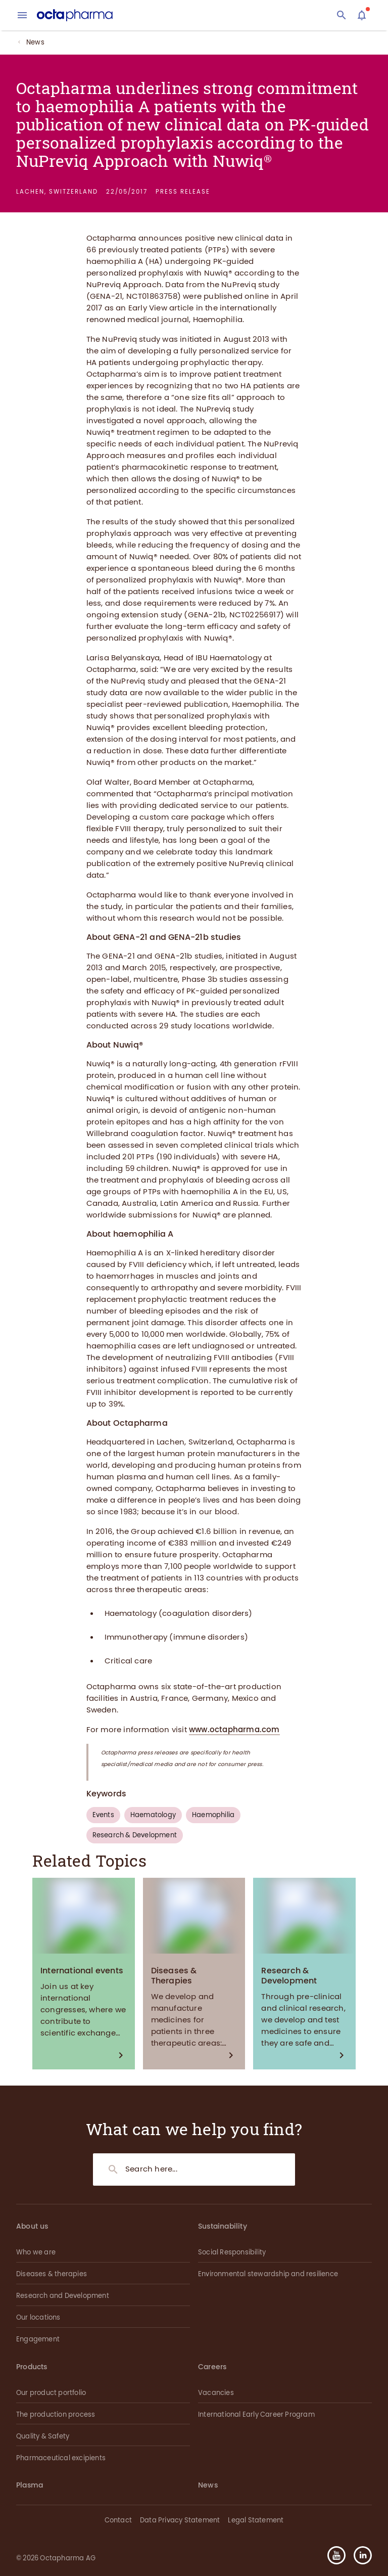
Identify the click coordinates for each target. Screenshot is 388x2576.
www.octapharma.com (234, 1729)
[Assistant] (362, 15)
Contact (118, 2520)
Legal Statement (255, 2520)
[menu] (22, 15)
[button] (359, 2555)
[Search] (341, 15)
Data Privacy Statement (180, 2520)
